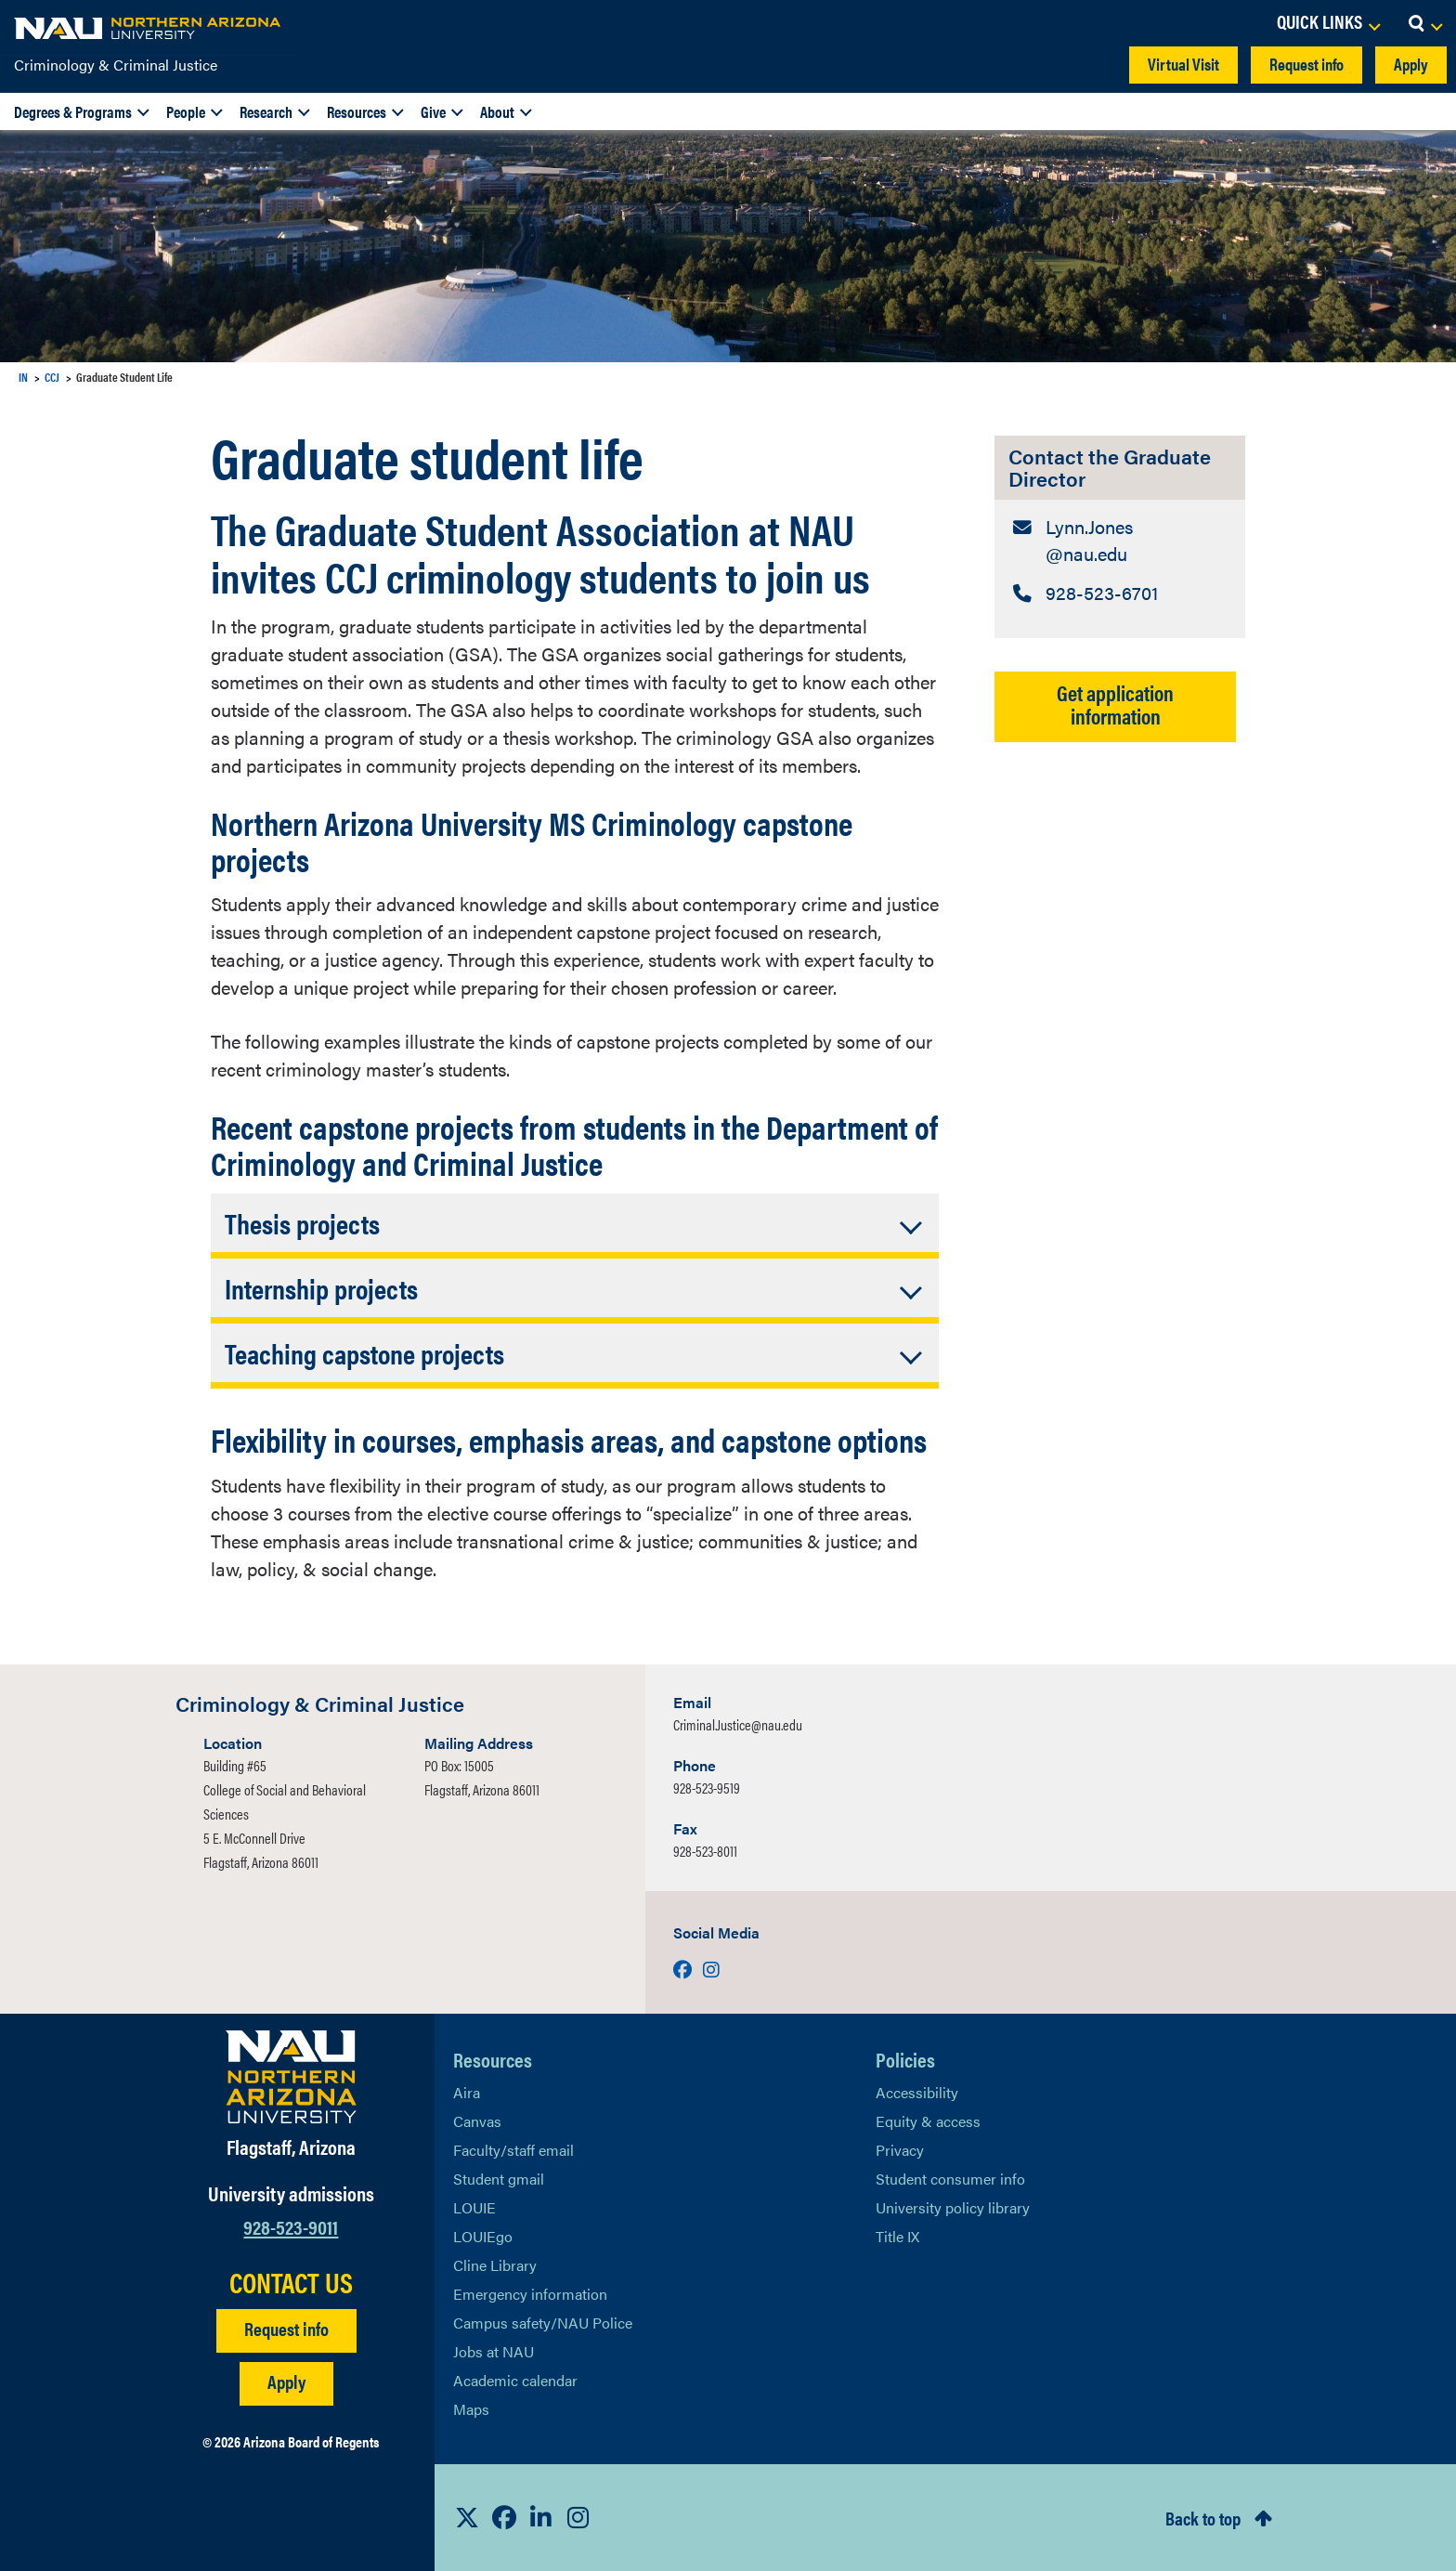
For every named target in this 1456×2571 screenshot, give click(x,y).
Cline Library (495, 2265)
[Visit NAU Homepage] (291, 2076)
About (497, 111)
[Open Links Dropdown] (1328, 23)
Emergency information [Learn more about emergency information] (530, 2294)
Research (266, 111)
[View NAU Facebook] (504, 2517)
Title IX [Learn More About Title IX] (897, 2236)
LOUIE (474, 2207)
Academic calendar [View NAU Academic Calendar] (515, 2380)
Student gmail (498, 2178)
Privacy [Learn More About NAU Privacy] (900, 2150)
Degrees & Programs (73, 111)
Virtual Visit (1183, 63)
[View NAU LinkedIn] (541, 2517)
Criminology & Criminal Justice (115, 64)
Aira (466, 2092)
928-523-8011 (705, 1850)
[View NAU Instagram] (578, 2517)
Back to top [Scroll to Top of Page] (1203, 2517)
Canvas (477, 2121)
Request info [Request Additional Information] (286, 2328)
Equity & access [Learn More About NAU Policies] (928, 2121)
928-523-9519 (706, 1787)
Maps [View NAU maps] (471, 2409)
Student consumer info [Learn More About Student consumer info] (950, 2178)
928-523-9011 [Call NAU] (290, 2226)
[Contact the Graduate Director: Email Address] (1119, 541)
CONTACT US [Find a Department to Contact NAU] (291, 2282)
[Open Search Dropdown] (1425, 23)
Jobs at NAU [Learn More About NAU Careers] (493, 2351)
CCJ (52, 376)
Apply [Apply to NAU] (286, 2381)
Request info (1306, 63)
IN (23, 376)
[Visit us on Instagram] (711, 1968)
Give (433, 111)
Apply (1411, 63)
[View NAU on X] (467, 2517)
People (185, 111)
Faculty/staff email (513, 2150)
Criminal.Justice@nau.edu (737, 1724)
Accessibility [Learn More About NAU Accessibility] (917, 2092)
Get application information (1115, 706)
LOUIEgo (483, 2236)
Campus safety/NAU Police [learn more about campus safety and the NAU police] (542, 2322)
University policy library (953, 2207)
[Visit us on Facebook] (684, 1968)
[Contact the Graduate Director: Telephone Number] (1119, 595)
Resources (356, 111)
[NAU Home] (148, 28)
